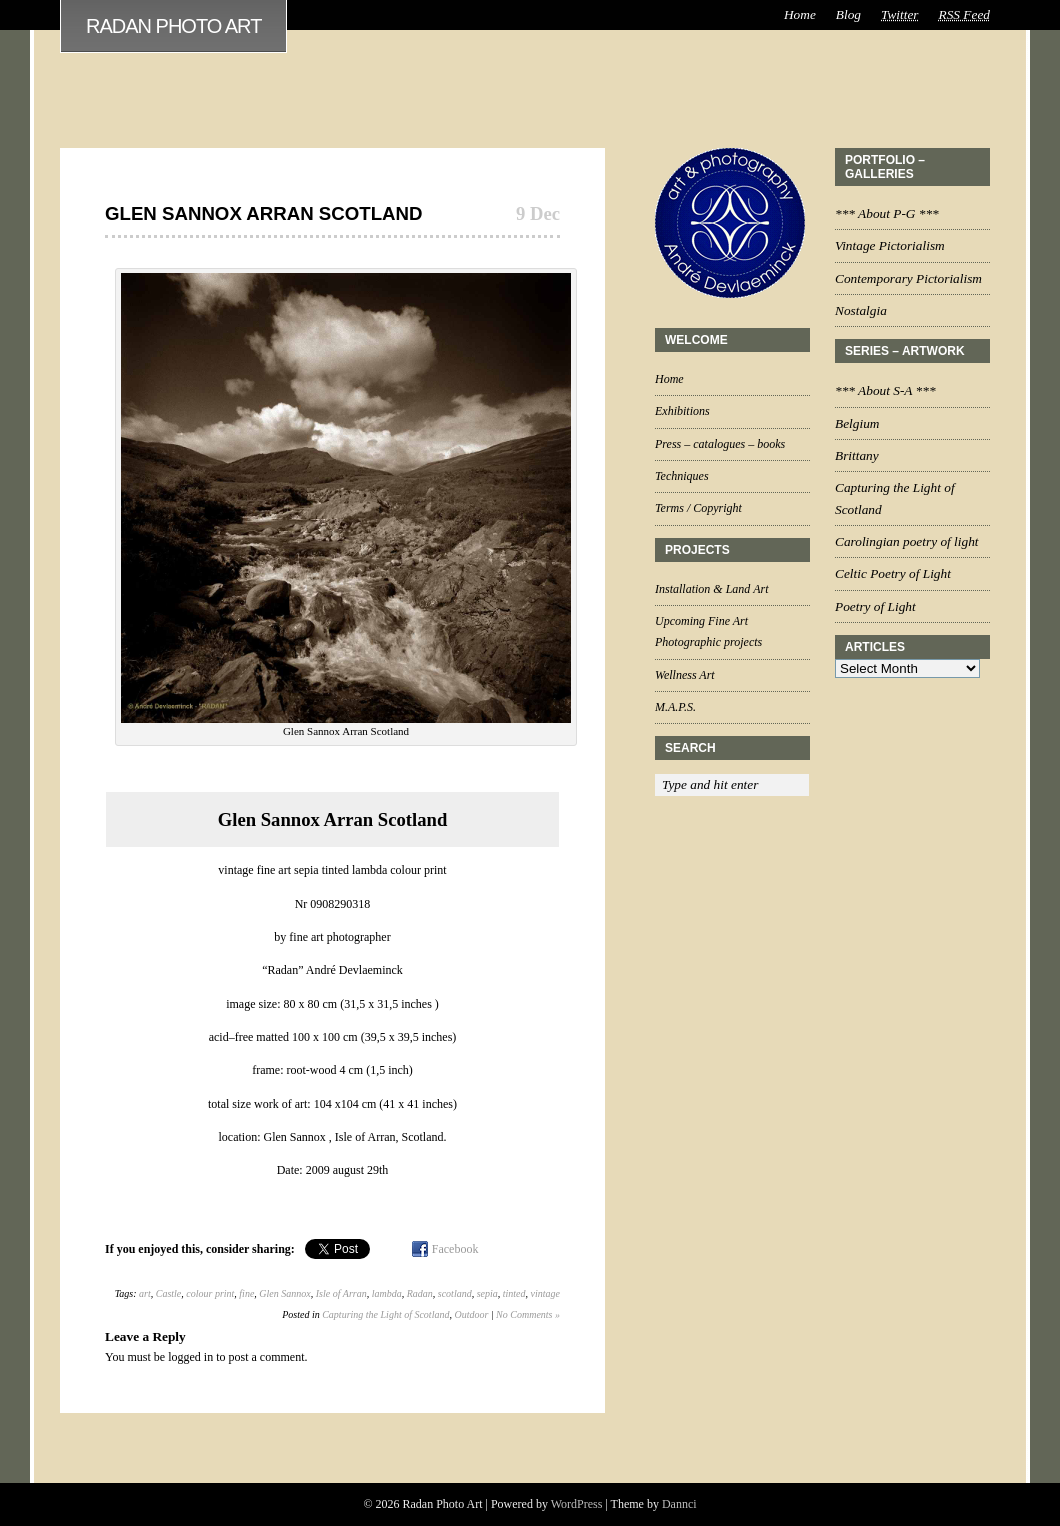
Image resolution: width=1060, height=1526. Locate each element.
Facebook (455, 1249)
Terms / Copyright (698, 508)
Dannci (679, 1504)
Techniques (682, 476)
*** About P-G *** (887, 213)
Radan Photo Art (173, 26)
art (145, 1293)
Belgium (857, 423)
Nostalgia (861, 310)
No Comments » (528, 1314)
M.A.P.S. (675, 707)
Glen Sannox (284, 1293)
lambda (387, 1293)
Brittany (857, 455)
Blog (848, 14)
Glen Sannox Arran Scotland (264, 213)
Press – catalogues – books (720, 444)
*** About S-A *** (885, 390)
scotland (455, 1293)
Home (800, 14)
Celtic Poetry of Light (893, 573)
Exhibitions (682, 411)
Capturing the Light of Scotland (385, 1314)
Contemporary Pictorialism (908, 278)
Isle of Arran (341, 1293)
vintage (545, 1293)
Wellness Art (685, 675)
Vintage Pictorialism (890, 245)
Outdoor (471, 1314)
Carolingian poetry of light (907, 541)
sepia (487, 1293)
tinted (514, 1293)
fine (246, 1293)
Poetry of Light (875, 606)
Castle (169, 1293)
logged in (190, 1357)
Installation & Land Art (711, 589)
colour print (210, 1293)
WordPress (577, 1504)
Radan (420, 1293)
